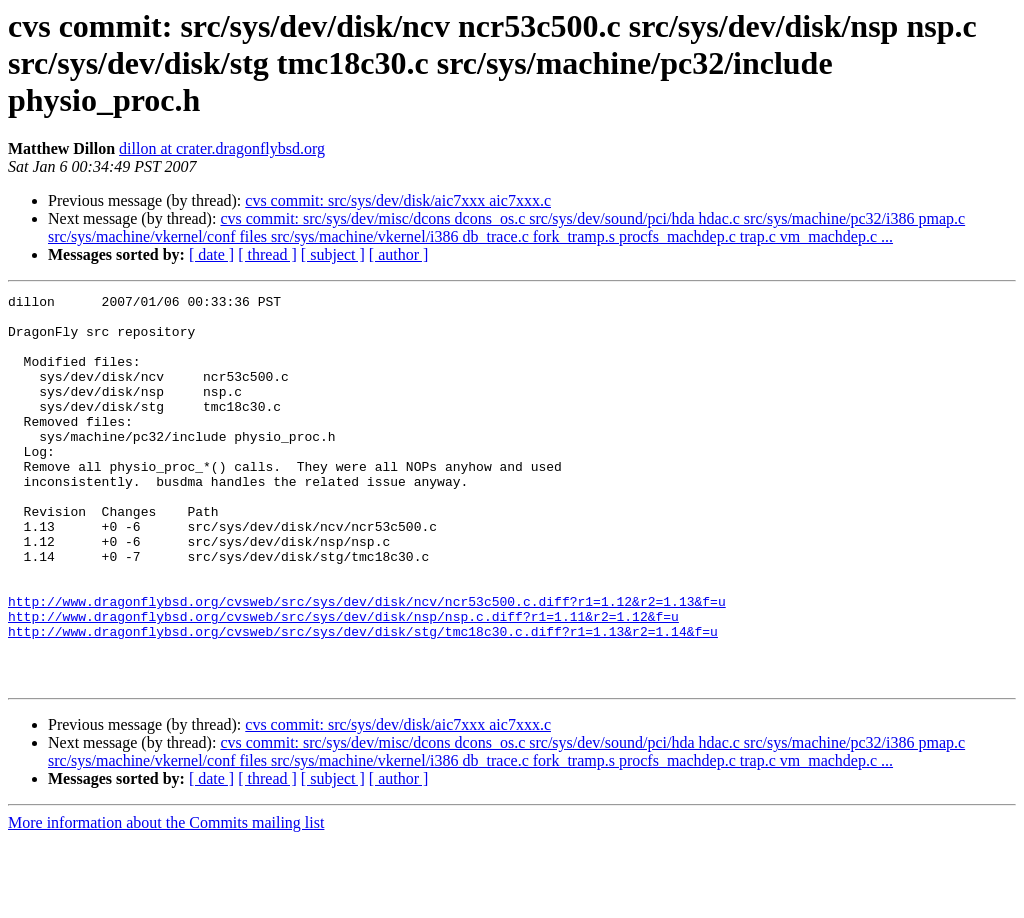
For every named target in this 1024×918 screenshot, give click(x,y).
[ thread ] (267, 254)
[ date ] (211, 254)
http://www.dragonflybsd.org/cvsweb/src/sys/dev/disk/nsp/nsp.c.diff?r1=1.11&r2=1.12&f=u (343, 682)
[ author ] (399, 254)
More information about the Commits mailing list (166, 900)
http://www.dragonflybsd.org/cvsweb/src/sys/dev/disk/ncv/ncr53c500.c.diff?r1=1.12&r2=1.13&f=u (367, 664)
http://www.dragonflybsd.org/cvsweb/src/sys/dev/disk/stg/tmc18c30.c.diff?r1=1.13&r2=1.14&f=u (363, 700)
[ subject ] (333, 254)
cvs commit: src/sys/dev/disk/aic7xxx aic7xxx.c (398, 200)
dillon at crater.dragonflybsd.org (222, 148)
